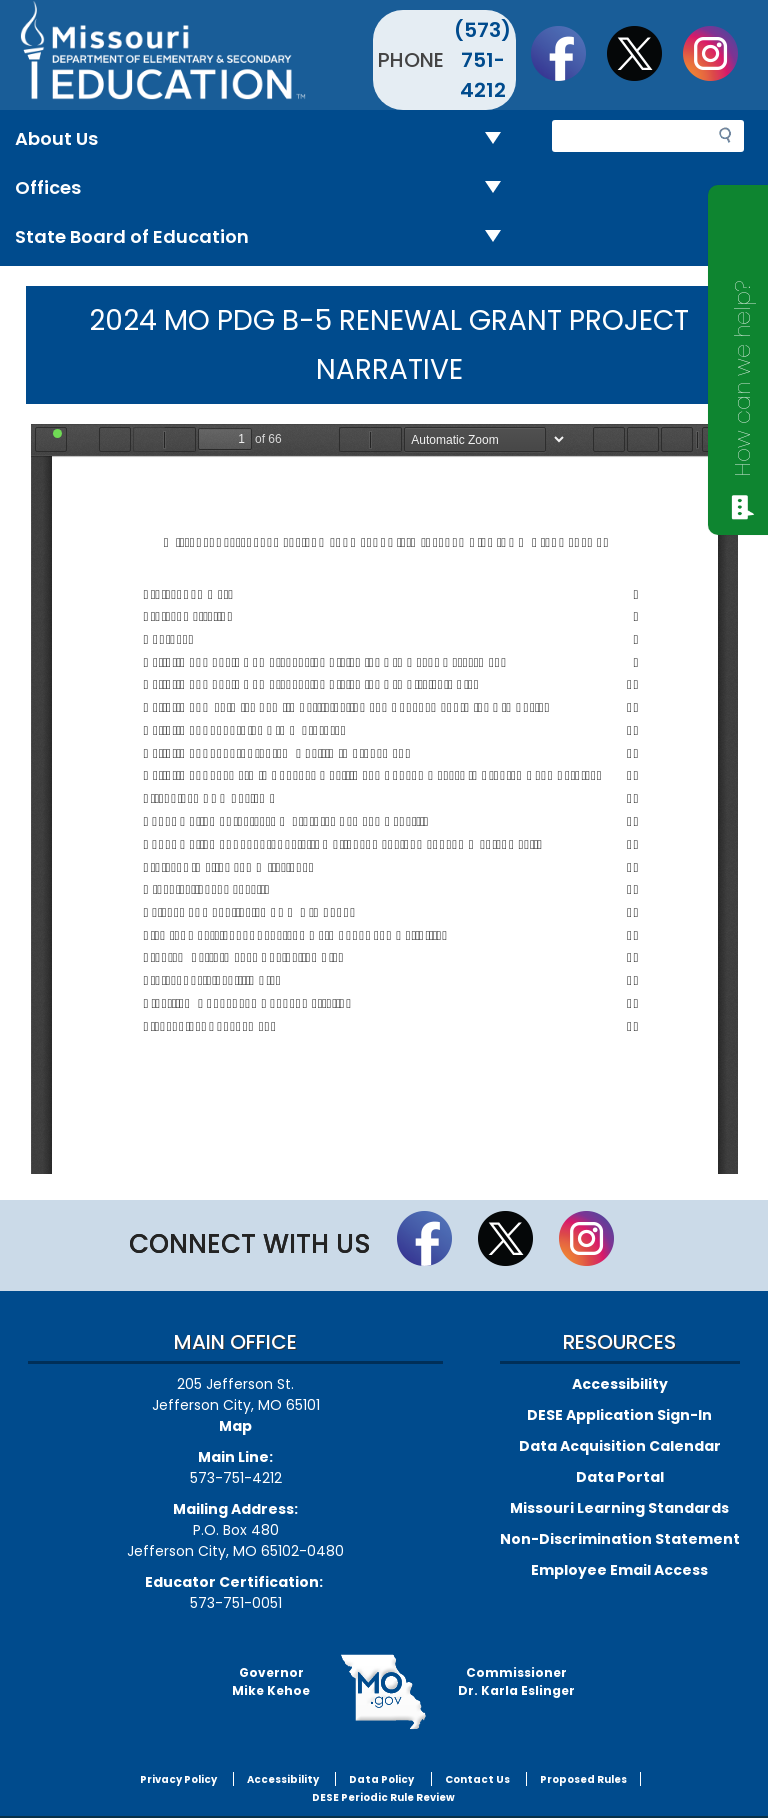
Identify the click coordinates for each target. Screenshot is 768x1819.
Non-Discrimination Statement (620, 1539)
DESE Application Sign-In (619, 1415)
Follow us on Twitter (644, 53)
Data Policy (381, 1779)
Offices (266, 188)
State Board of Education (266, 237)
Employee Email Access (619, 1570)
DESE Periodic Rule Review (383, 1797)
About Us (266, 139)
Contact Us (477, 1779)
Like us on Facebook (568, 53)
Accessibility (620, 1384)
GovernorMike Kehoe (271, 1681)
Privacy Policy (178, 1779)
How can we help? (743, 378)
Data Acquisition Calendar (620, 1446)
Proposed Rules (583, 1779)
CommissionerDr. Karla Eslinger (516, 1681)
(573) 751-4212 (482, 60)
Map (235, 1426)
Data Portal (620, 1477)
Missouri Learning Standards (619, 1508)
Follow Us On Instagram (720, 53)
